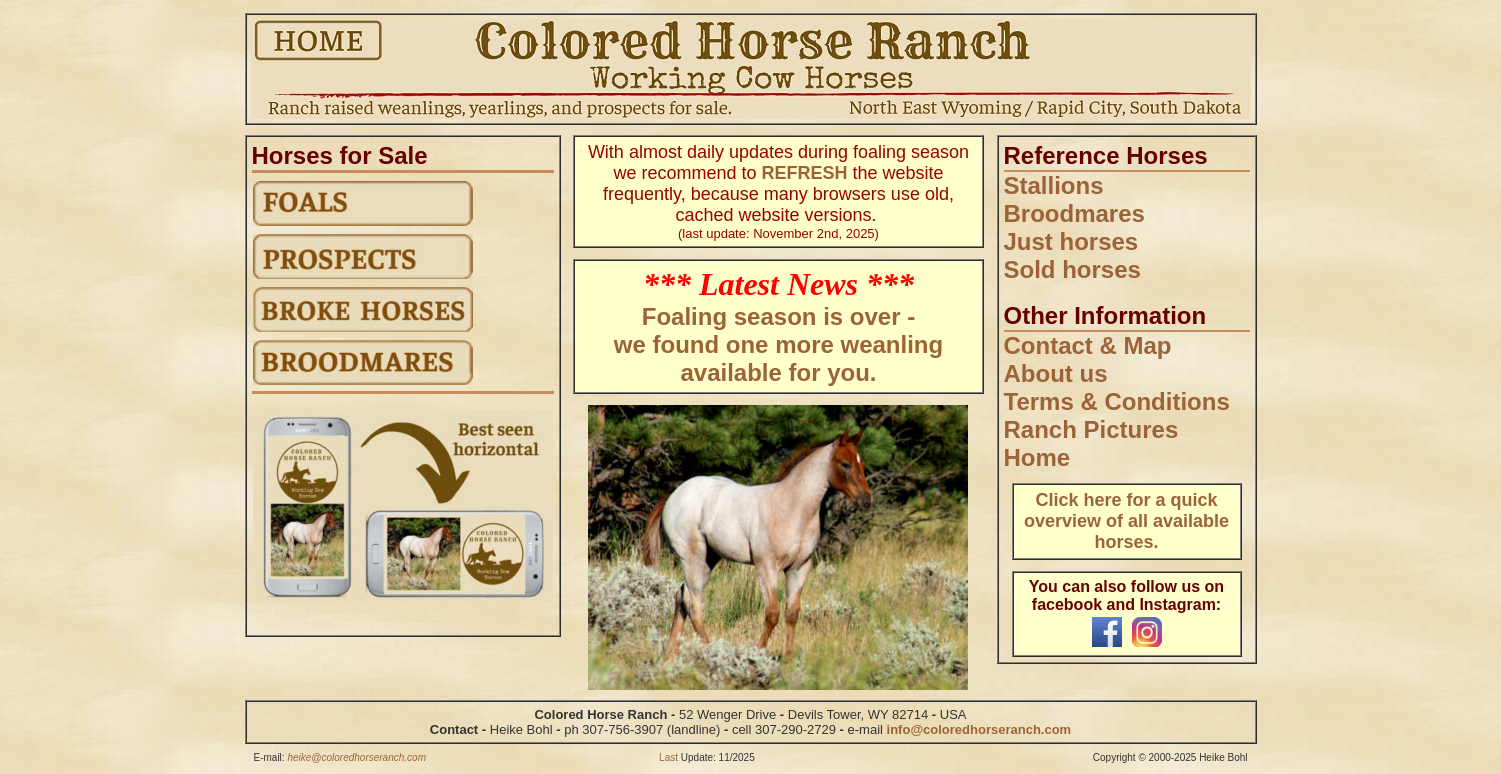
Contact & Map (1088, 345)
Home (1037, 457)
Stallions (1054, 185)
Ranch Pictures (1091, 429)
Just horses (1071, 241)
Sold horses (1072, 269)
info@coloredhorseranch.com (979, 729)
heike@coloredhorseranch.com (356, 757)
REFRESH (804, 173)
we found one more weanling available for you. (778, 358)
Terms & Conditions (1117, 401)
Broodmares (1074, 213)
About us (1056, 373)
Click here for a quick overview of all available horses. (1126, 521)
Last (668, 757)
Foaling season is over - (778, 316)
